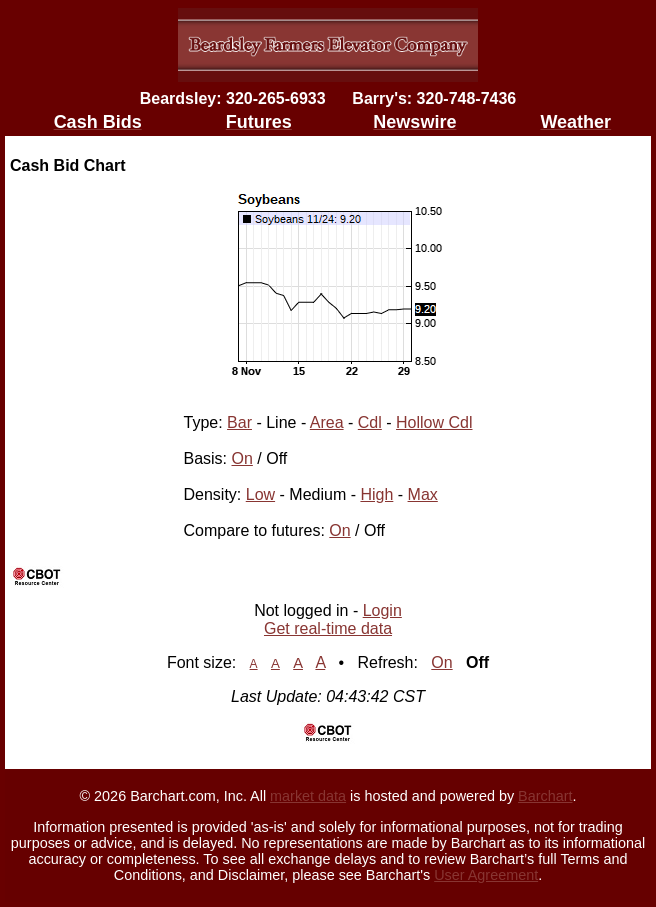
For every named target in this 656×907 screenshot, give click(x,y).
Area (327, 422)
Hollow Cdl (434, 422)
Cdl (370, 422)
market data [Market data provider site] (308, 796)
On (242, 458)
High (376, 494)
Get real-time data (328, 628)
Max (423, 494)
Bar (239, 422)
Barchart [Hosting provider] (545, 796)
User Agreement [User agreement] (486, 875)
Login (382, 610)
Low (260, 494)
